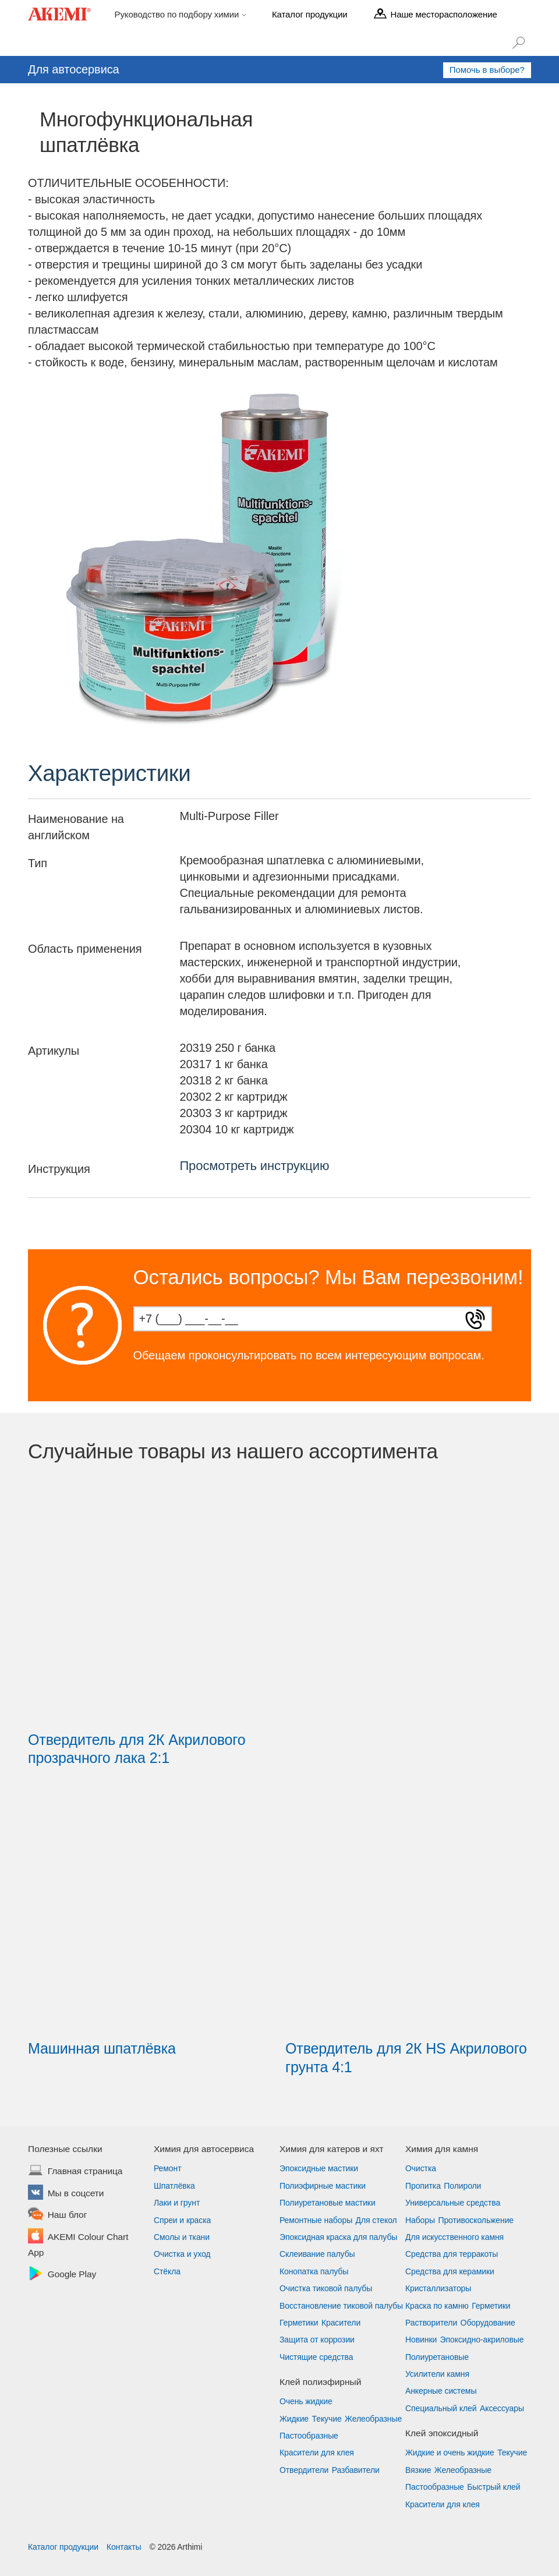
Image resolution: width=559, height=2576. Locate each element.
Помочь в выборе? (487, 70)
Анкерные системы (440, 2390)
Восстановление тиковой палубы (341, 2305)
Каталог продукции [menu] (309, 14)
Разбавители (356, 2470)
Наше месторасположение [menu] (443, 14)
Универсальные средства (452, 2202)
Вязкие (418, 2470)
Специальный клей (441, 2408)
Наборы (420, 2220)
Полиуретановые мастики (328, 2202)
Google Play (72, 2275)
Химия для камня (441, 2149)
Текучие (327, 2418)
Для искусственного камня (454, 2237)
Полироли (462, 2185)
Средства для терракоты (451, 2254)
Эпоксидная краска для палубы (338, 2237)
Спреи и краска (182, 2220)
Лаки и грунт (177, 2202)
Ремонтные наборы (316, 2220)
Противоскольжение (476, 2220)
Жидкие (294, 2418)
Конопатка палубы (314, 2271)
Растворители (431, 2322)
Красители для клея (317, 2452)
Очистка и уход (182, 2254)
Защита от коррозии (317, 2339)
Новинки (421, 2339)
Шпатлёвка (174, 2185)
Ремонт (167, 2168)
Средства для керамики (449, 2271)
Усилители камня (437, 2374)
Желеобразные (373, 2418)
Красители (340, 2322)
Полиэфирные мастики (323, 2185)
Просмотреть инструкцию (254, 1165)
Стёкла (167, 2271)
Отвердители (304, 2470)
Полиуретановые (437, 2357)
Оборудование (488, 2322)
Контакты (124, 2547)
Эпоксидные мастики (319, 2168)
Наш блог (67, 2215)
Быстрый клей (493, 2487)
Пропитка (423, 2185)
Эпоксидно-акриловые (482, 2339)
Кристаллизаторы (438, 2288)
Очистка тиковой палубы (326, 2288)
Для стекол (376, 2220)
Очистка (420, 2168)
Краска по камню (437, 2305)
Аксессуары (502, 2408)
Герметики (299, 2322)
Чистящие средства (316, 2357)
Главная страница (85, 2172)
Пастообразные (309, 2435)
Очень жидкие (306, 2401)
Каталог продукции (63, 2547)
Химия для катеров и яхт (332, 2149)
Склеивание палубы (317, 2254)
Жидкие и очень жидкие (449, 2452)
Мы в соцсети (76, 2194)
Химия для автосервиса (204, 2149)
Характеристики (109, 773)
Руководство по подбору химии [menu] (178, 14)
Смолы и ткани (182, 2237)
